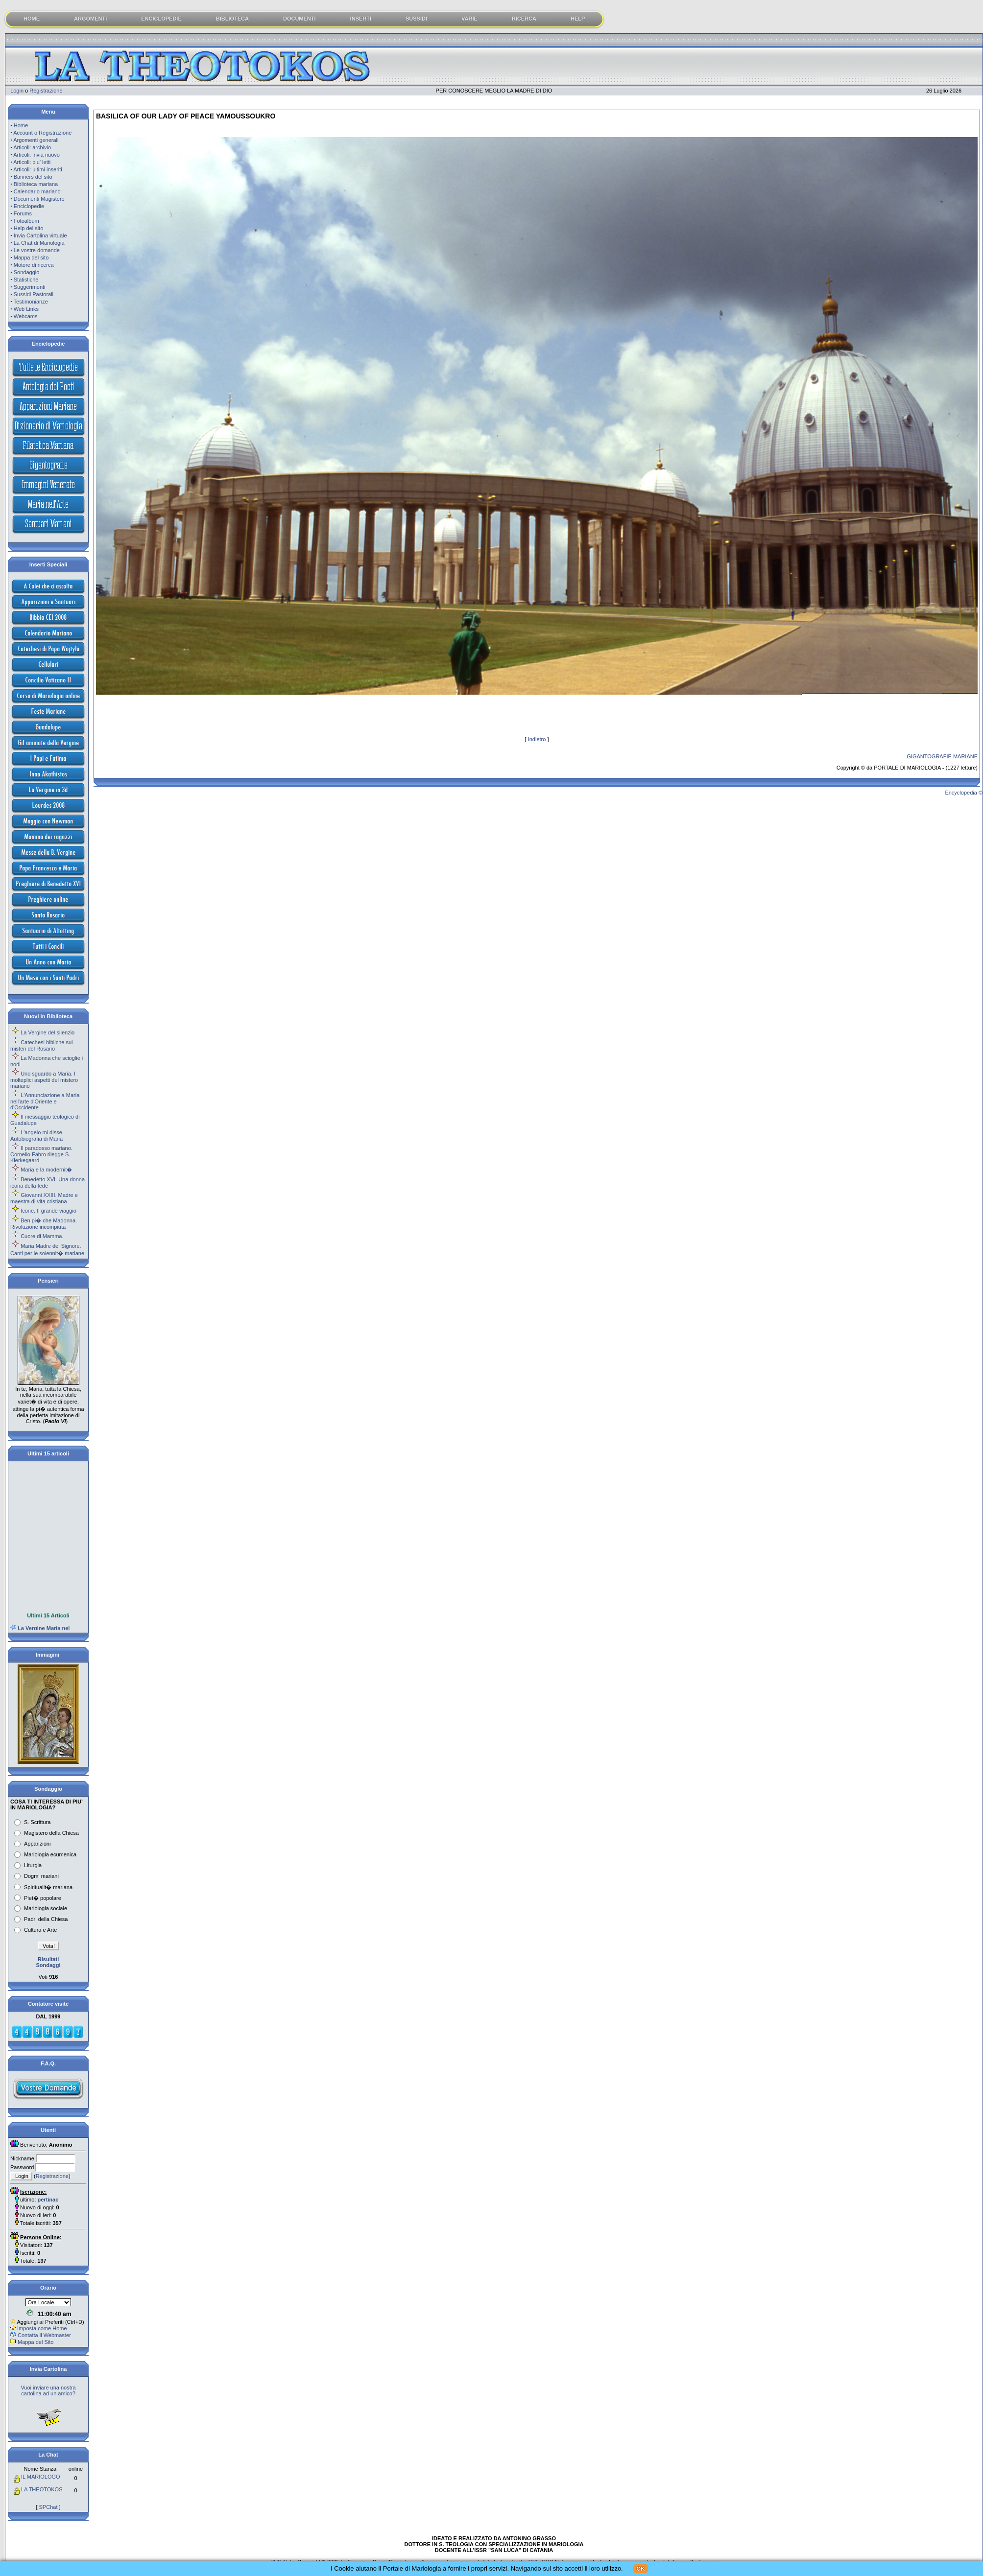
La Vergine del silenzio (47, 1032)
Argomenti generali (35, 140)
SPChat (48, 2507)
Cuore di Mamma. (42, 1236)
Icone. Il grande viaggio (48, 1211)
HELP (578, 19)
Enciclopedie (29, 206)
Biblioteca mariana (36, 184)
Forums (23, 213)
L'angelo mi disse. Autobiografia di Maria (37, 1135)
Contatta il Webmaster (44, 2335)
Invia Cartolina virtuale (40, 235)
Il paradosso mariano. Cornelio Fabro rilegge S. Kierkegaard (41, 1154)
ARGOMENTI (90, 19)
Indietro (537, 739)
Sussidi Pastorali (33, 294)
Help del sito (29, 228)
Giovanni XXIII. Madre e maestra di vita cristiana (44, 1198)
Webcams (26, 316)
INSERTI (360, 19)
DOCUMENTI (299, 19)
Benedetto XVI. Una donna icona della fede (47, 1182)
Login (17, 91)
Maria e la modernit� (46, 1169)
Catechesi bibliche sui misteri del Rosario (41, 1045)
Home (21, 125)
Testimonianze (31, 301)
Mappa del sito (31, 257)
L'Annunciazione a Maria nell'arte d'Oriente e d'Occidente (44, 1101)
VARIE (469, 19)
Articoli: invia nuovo (36, 155)
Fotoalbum (26, 221)
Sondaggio (27, 272)
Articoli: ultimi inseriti (37, 169)
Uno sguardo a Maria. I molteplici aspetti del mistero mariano (44, 1080)
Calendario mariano (37, 191)
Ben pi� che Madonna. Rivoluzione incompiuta (43, 1224)
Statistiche (26, 279)
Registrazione (45, 91)
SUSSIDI (416, 19)
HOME (32, 19)
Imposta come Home (42, 2328)
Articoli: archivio (32, 147)
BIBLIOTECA (232, 19)
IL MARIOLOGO (40, 2477)
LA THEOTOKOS (42, 2489)
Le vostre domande (37, 250)
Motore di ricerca (34, 265)
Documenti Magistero (39, 199)
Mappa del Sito (35, 2342)
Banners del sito (33, 177)
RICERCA (524, 19)
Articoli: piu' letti (31, 162)
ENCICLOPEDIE (161, 19)
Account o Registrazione (42, 133)
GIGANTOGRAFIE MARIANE (942, 756)
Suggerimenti (30, 287)
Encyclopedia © (964, 793)
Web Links (26, 309)
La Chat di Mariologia (39, 243)
